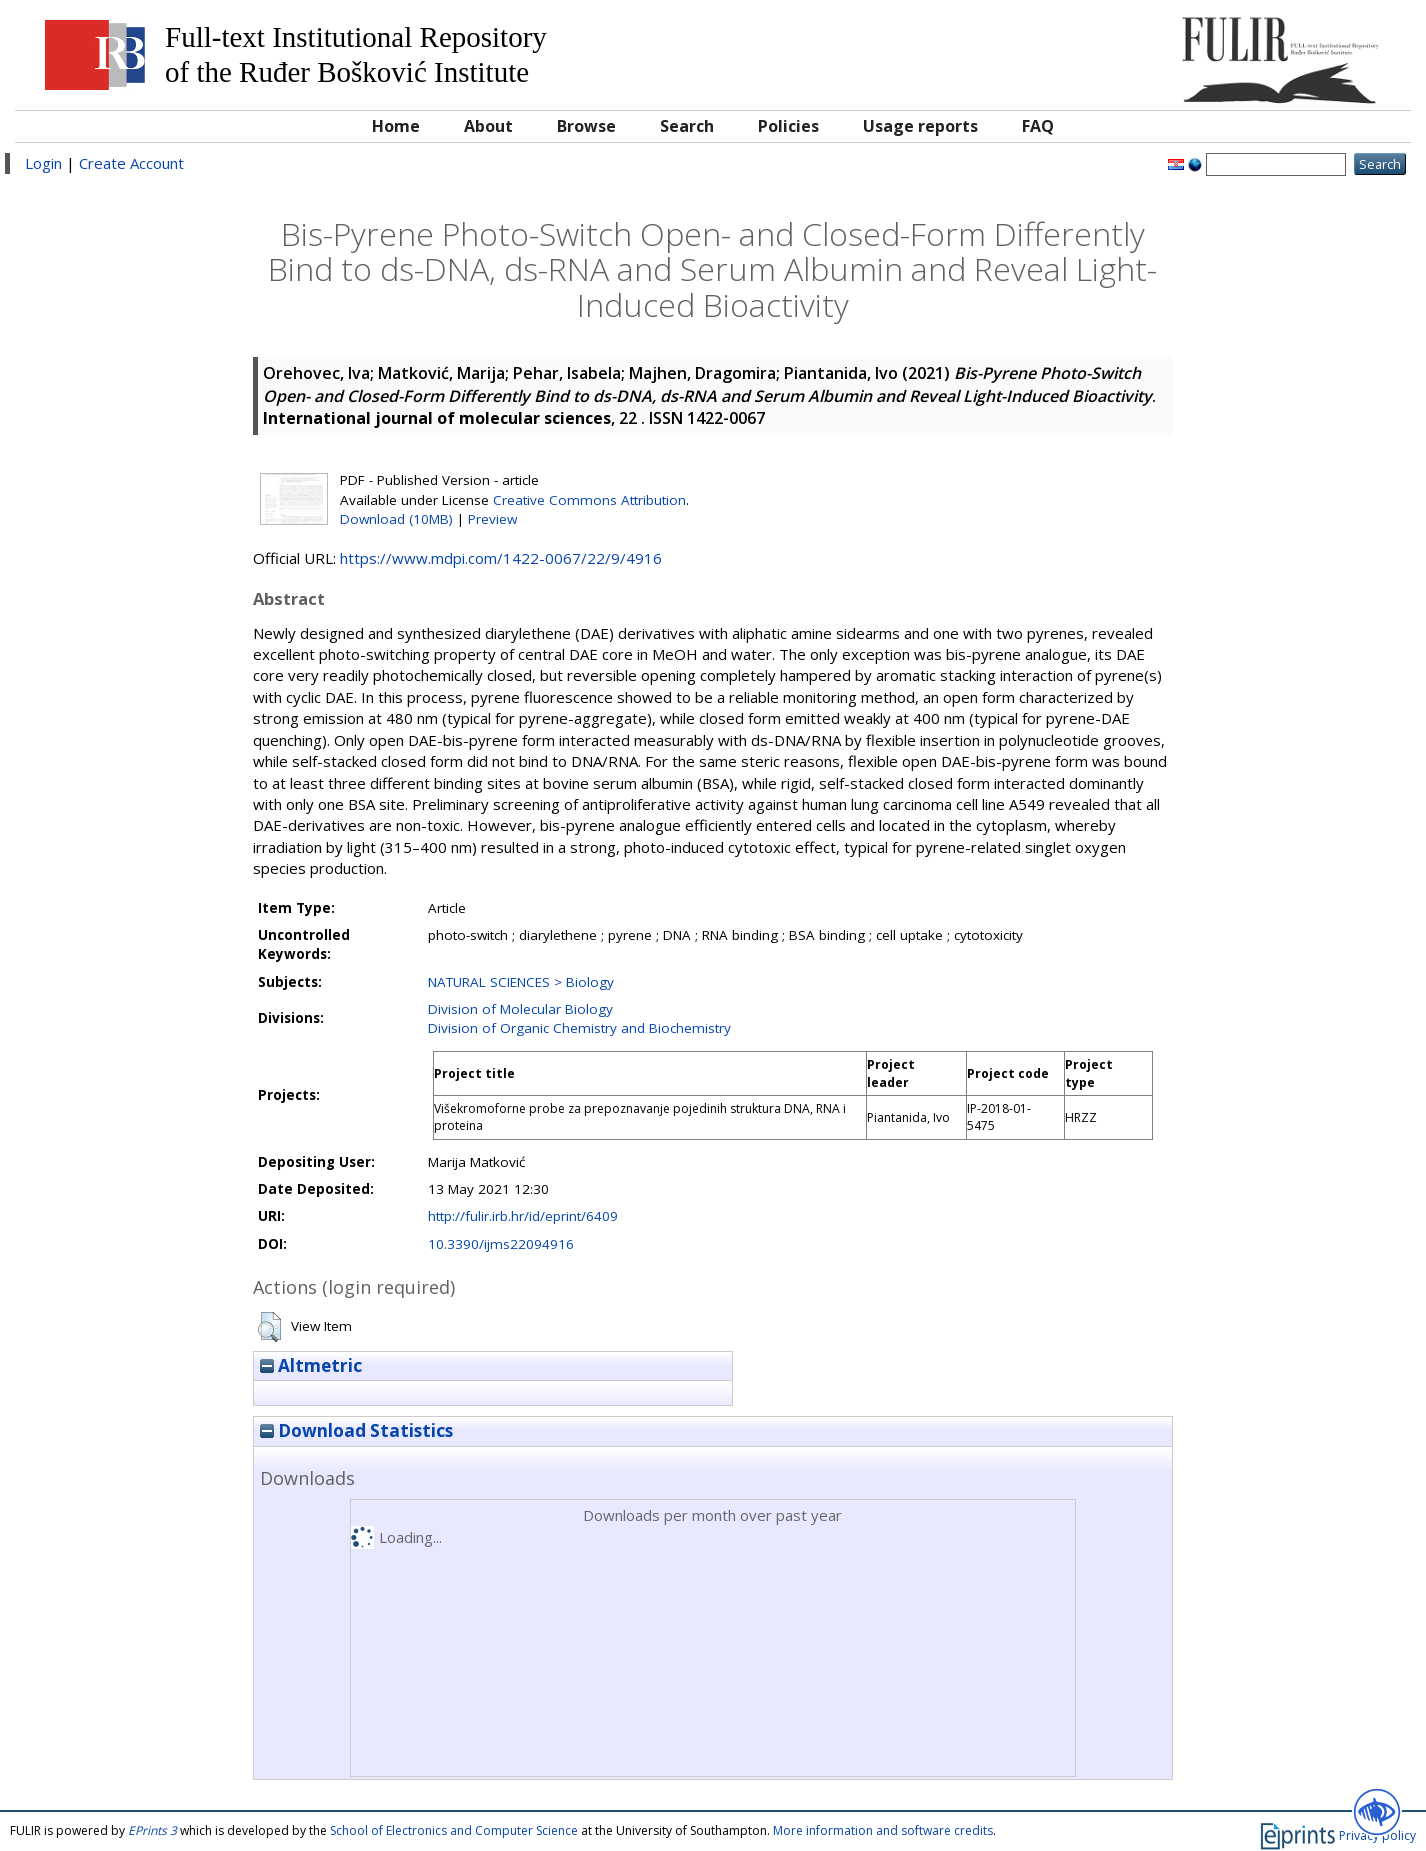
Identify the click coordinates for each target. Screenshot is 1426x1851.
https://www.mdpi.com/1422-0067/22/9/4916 (501, 558)
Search (687, 126)
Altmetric (311, 1365)
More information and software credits (883, 1830)
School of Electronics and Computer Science (454, 1830)
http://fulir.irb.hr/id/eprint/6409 (523, 1216)
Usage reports (920, 126)
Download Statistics (356, 1430)
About (488, 126)
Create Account (131, 163)
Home (396, 126)
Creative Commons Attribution (589, 500)
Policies (788, 126)
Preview (492, 519)
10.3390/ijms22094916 (501, 1244)
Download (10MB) (396, 519)
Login (43, 163)
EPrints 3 (152, 1830)
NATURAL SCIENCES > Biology (521, 982)
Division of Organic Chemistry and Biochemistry (579, 1028)
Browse (586, 126)
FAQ (1038, 126)
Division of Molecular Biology (520, 1009)
